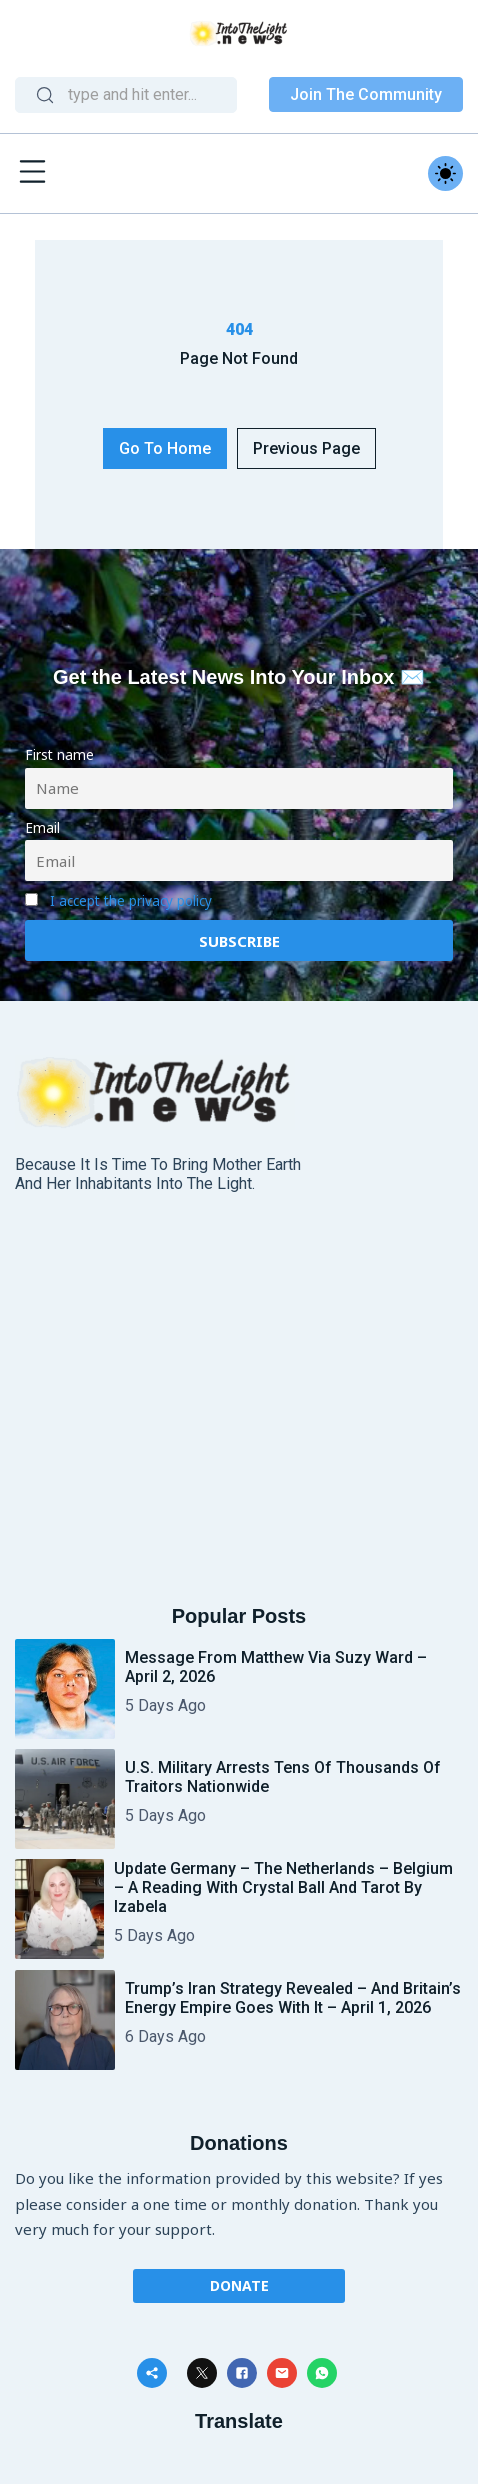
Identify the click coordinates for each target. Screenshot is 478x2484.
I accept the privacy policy (131, 901)
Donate (239, 2285)
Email (42, 828)
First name (59, 755)
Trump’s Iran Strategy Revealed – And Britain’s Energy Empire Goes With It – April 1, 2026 (293, 1998)
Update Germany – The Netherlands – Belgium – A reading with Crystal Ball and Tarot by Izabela (283, 1887)
